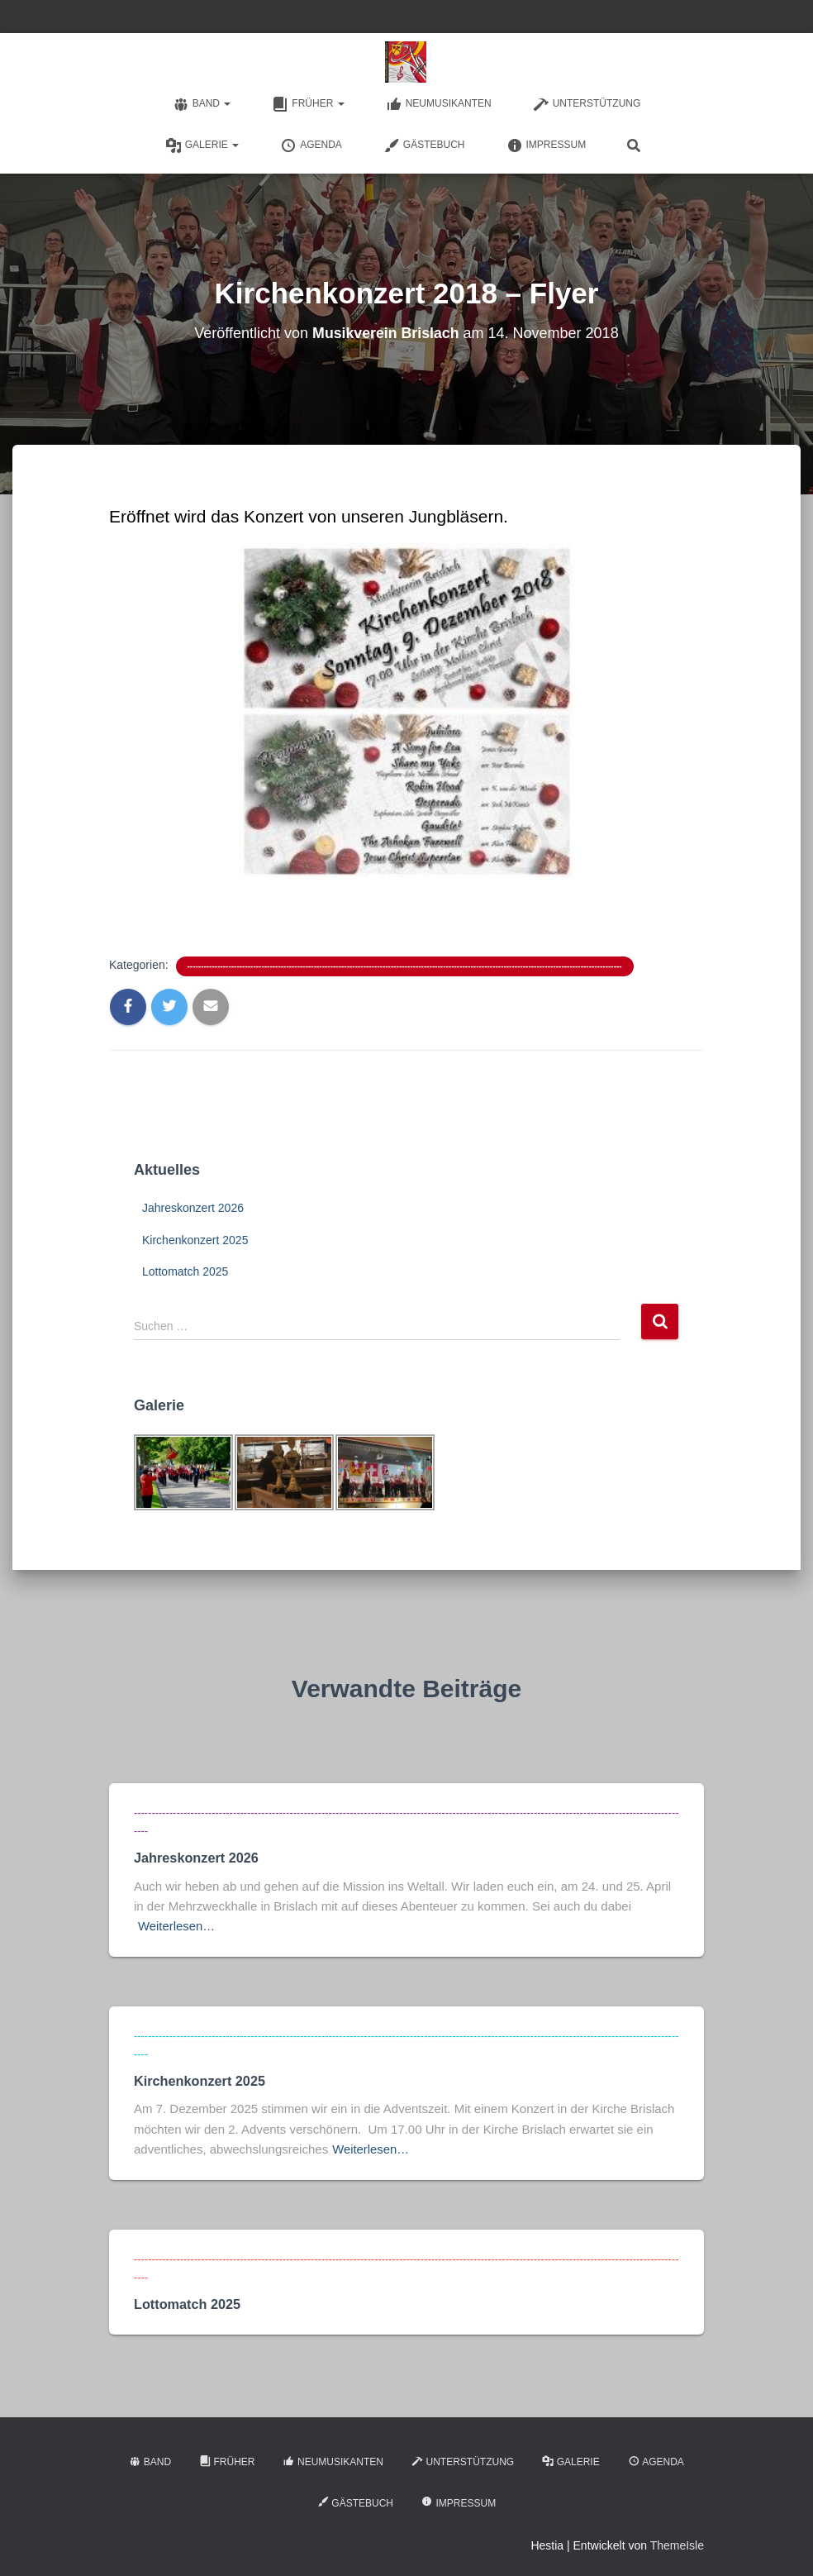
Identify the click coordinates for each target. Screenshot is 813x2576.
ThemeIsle (677, 2538)
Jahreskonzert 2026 (193, 1207)
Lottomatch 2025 (185, 1271)
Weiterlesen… (177, 1924)
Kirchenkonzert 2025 (195, 1240)
